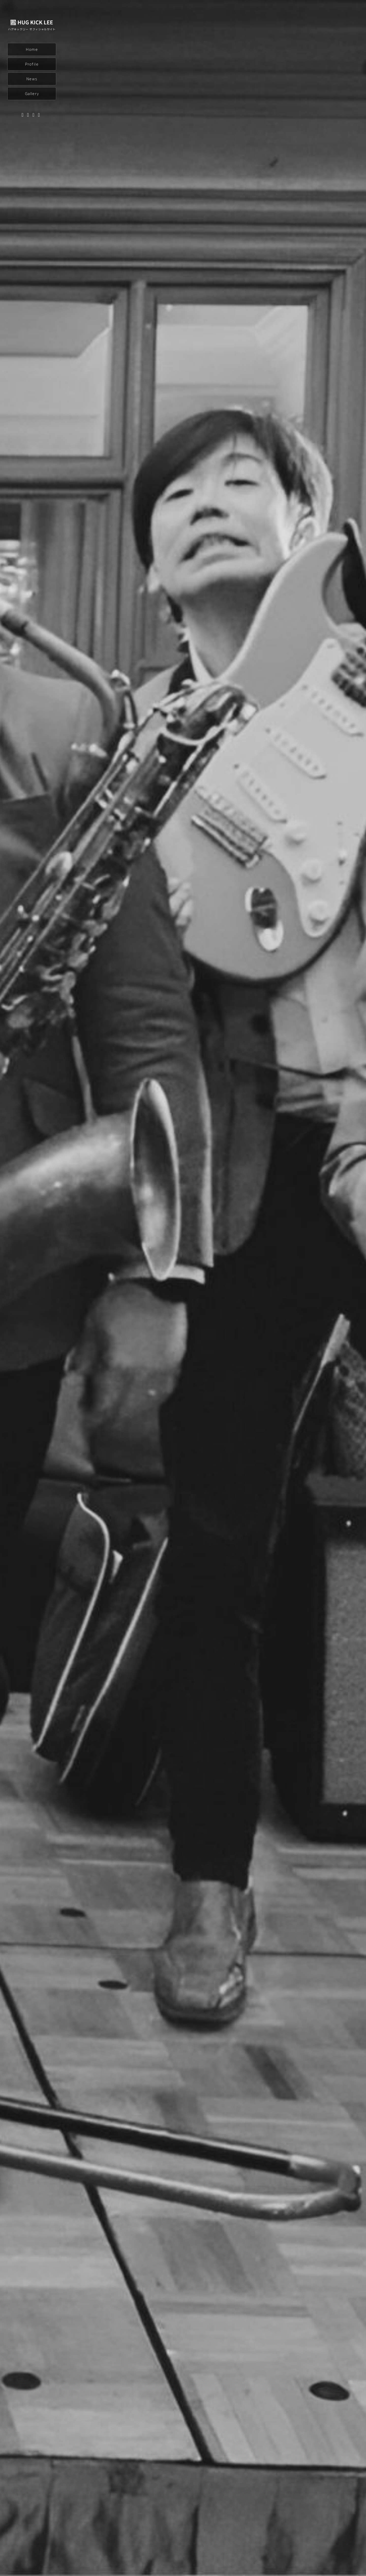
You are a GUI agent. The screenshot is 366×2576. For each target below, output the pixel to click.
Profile (32, 64)
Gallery (32, 93)
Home (32, 49)
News (32, 78)
